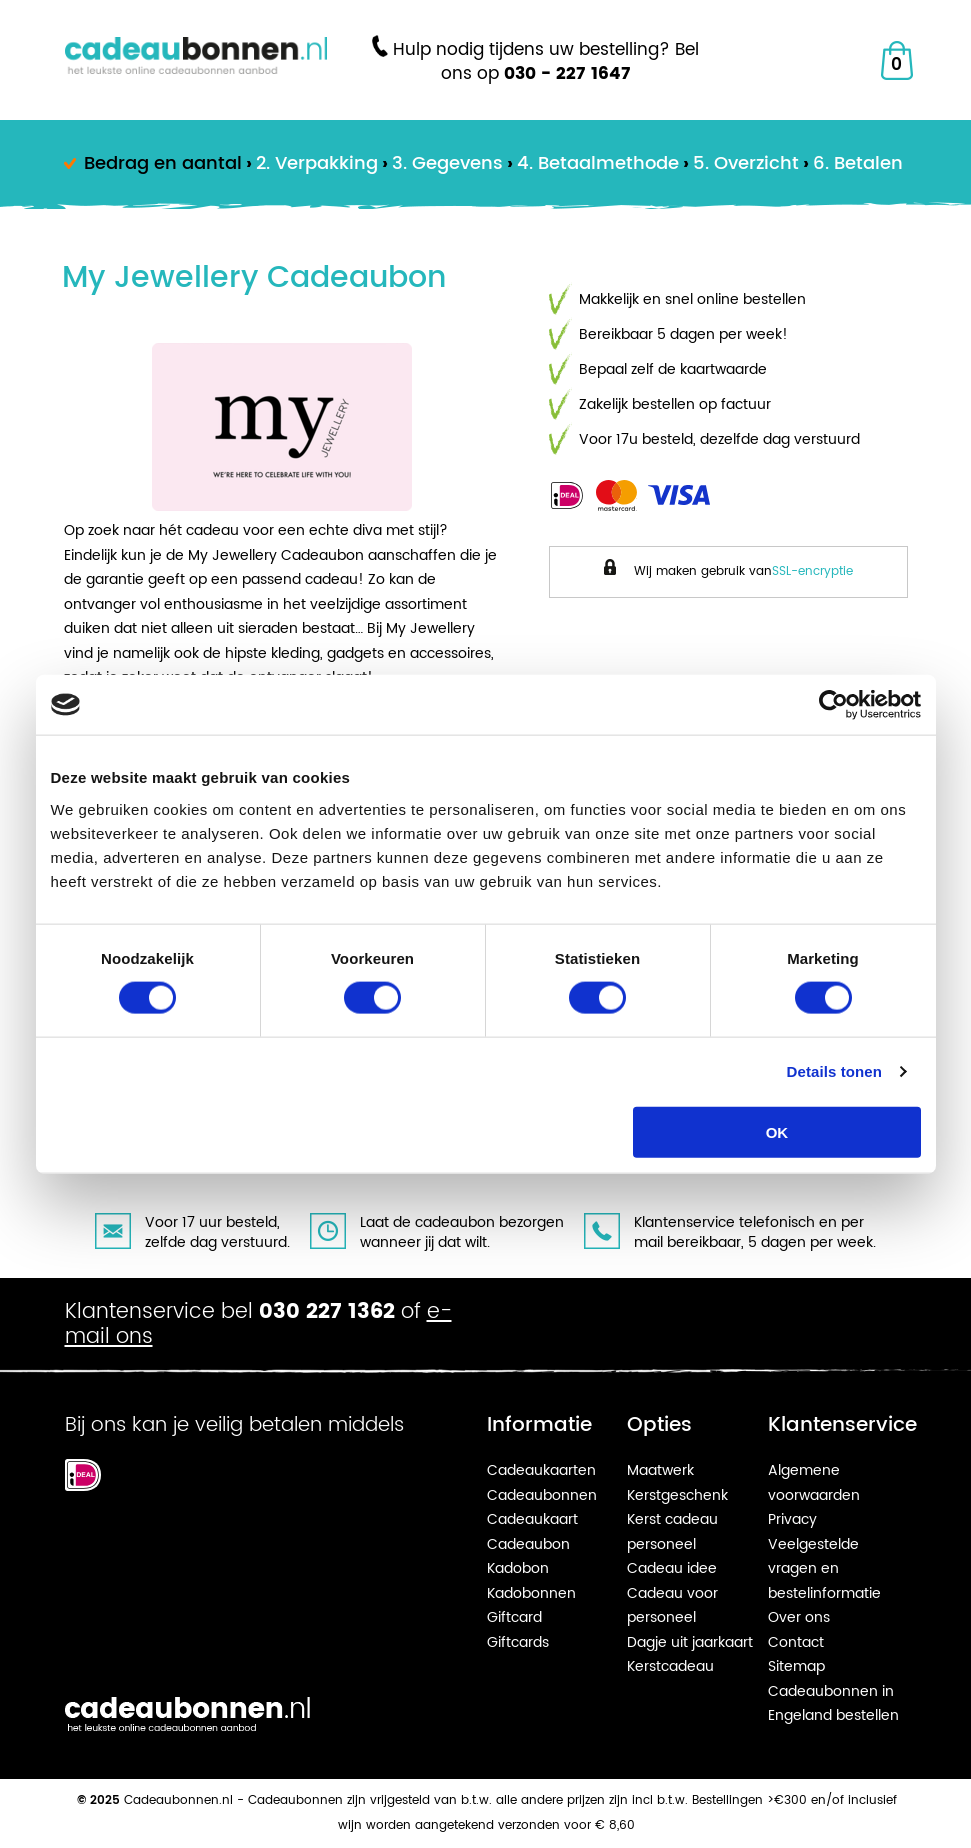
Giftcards (518, 1642)
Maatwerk (660, 1470)
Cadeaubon (528, 1544)
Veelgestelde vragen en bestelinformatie (824, 1569)
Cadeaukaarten (541, 1470)
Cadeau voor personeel (672, 1606)
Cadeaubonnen (542, 1495)
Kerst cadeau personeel (672, 1532)
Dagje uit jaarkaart (690, 1642)
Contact (796, 1642)
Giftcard (514, 1617)
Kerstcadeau (670, 1666)
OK (777, 1131)
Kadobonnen (531, 1593)
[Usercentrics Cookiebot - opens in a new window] (833, 705)
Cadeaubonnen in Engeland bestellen (833, 1704)
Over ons (799, 1617)
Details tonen (834, 1071)
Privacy (792, 1519)
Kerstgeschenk (677, 1495)
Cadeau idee (672, 1568)
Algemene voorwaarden (814, 1483)
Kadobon (518, 1568)
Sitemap (796, 1666)
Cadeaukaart (532, 1519)
